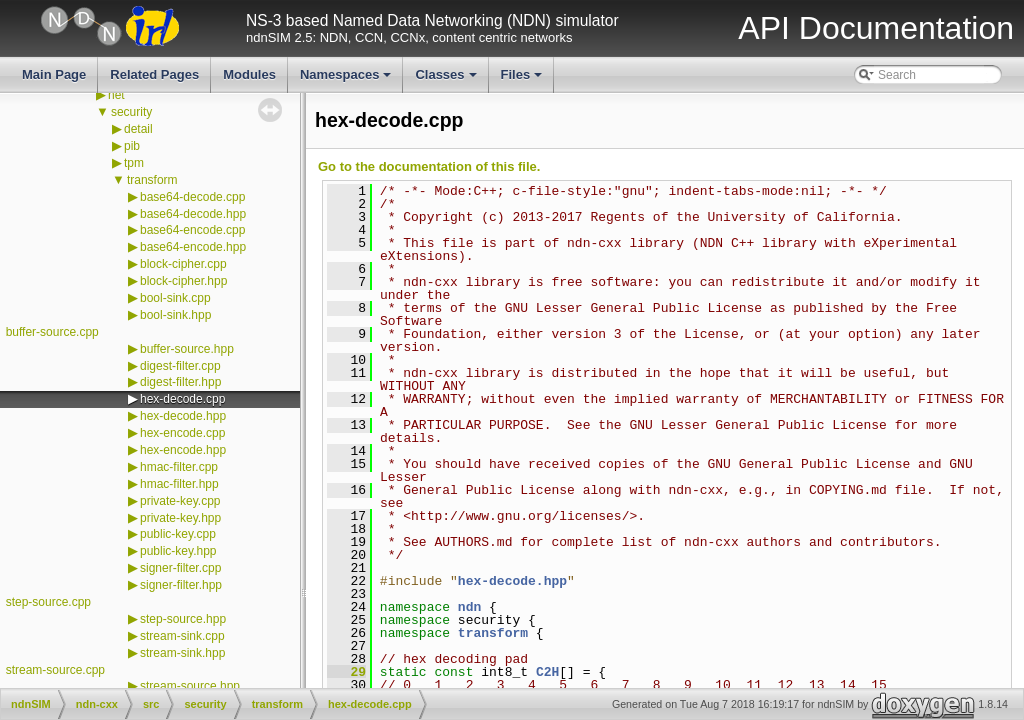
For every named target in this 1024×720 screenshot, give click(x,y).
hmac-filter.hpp (179, 484)
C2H (547, 672)
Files (523, 80)
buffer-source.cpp (52, 332)
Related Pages (154, 74)
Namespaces (347, 80)
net (116, 95)
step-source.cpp (48, 602)
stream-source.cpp (55, 670)
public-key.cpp (178, 534)
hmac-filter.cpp (179, 467)
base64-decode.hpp (193, 214)
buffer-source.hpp (187, 349)
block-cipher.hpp (183, 281)
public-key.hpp (178, 551)
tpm (134, 163)
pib (132, 146)
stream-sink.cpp (182, 636)
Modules (249, 74)
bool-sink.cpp (175, 298)
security (131, 112)
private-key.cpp (180, 501)
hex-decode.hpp (183, 416)
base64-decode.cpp (192, 197)
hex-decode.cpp (182, 399)
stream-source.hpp (190, 686)
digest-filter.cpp (180, 366)
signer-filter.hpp (181, 585)
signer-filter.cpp (180, 568)
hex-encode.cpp (182, 433)
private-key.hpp (180, 518)
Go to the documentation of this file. (429, 166)
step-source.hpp (183, 619)
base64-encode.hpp (193, 247)
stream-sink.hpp (182, 653)
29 (346, 672)
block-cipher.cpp (183, 264)
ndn (469, 607)
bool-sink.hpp (175, 315)
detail (138, 129)
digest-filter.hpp (180, 382)
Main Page (54, 74)
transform (152, 180)
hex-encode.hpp (183, 450)
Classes (447, 80)
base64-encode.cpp (192, 230)
